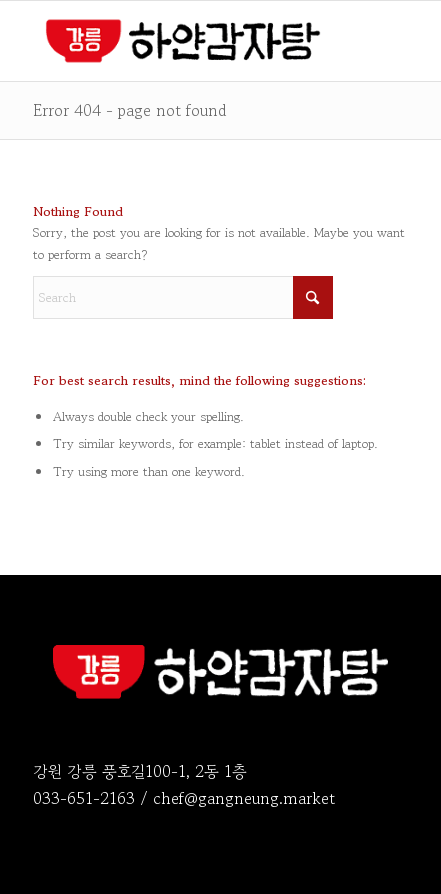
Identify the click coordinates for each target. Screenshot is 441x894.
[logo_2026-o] (183, 41)
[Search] (183, 297)
